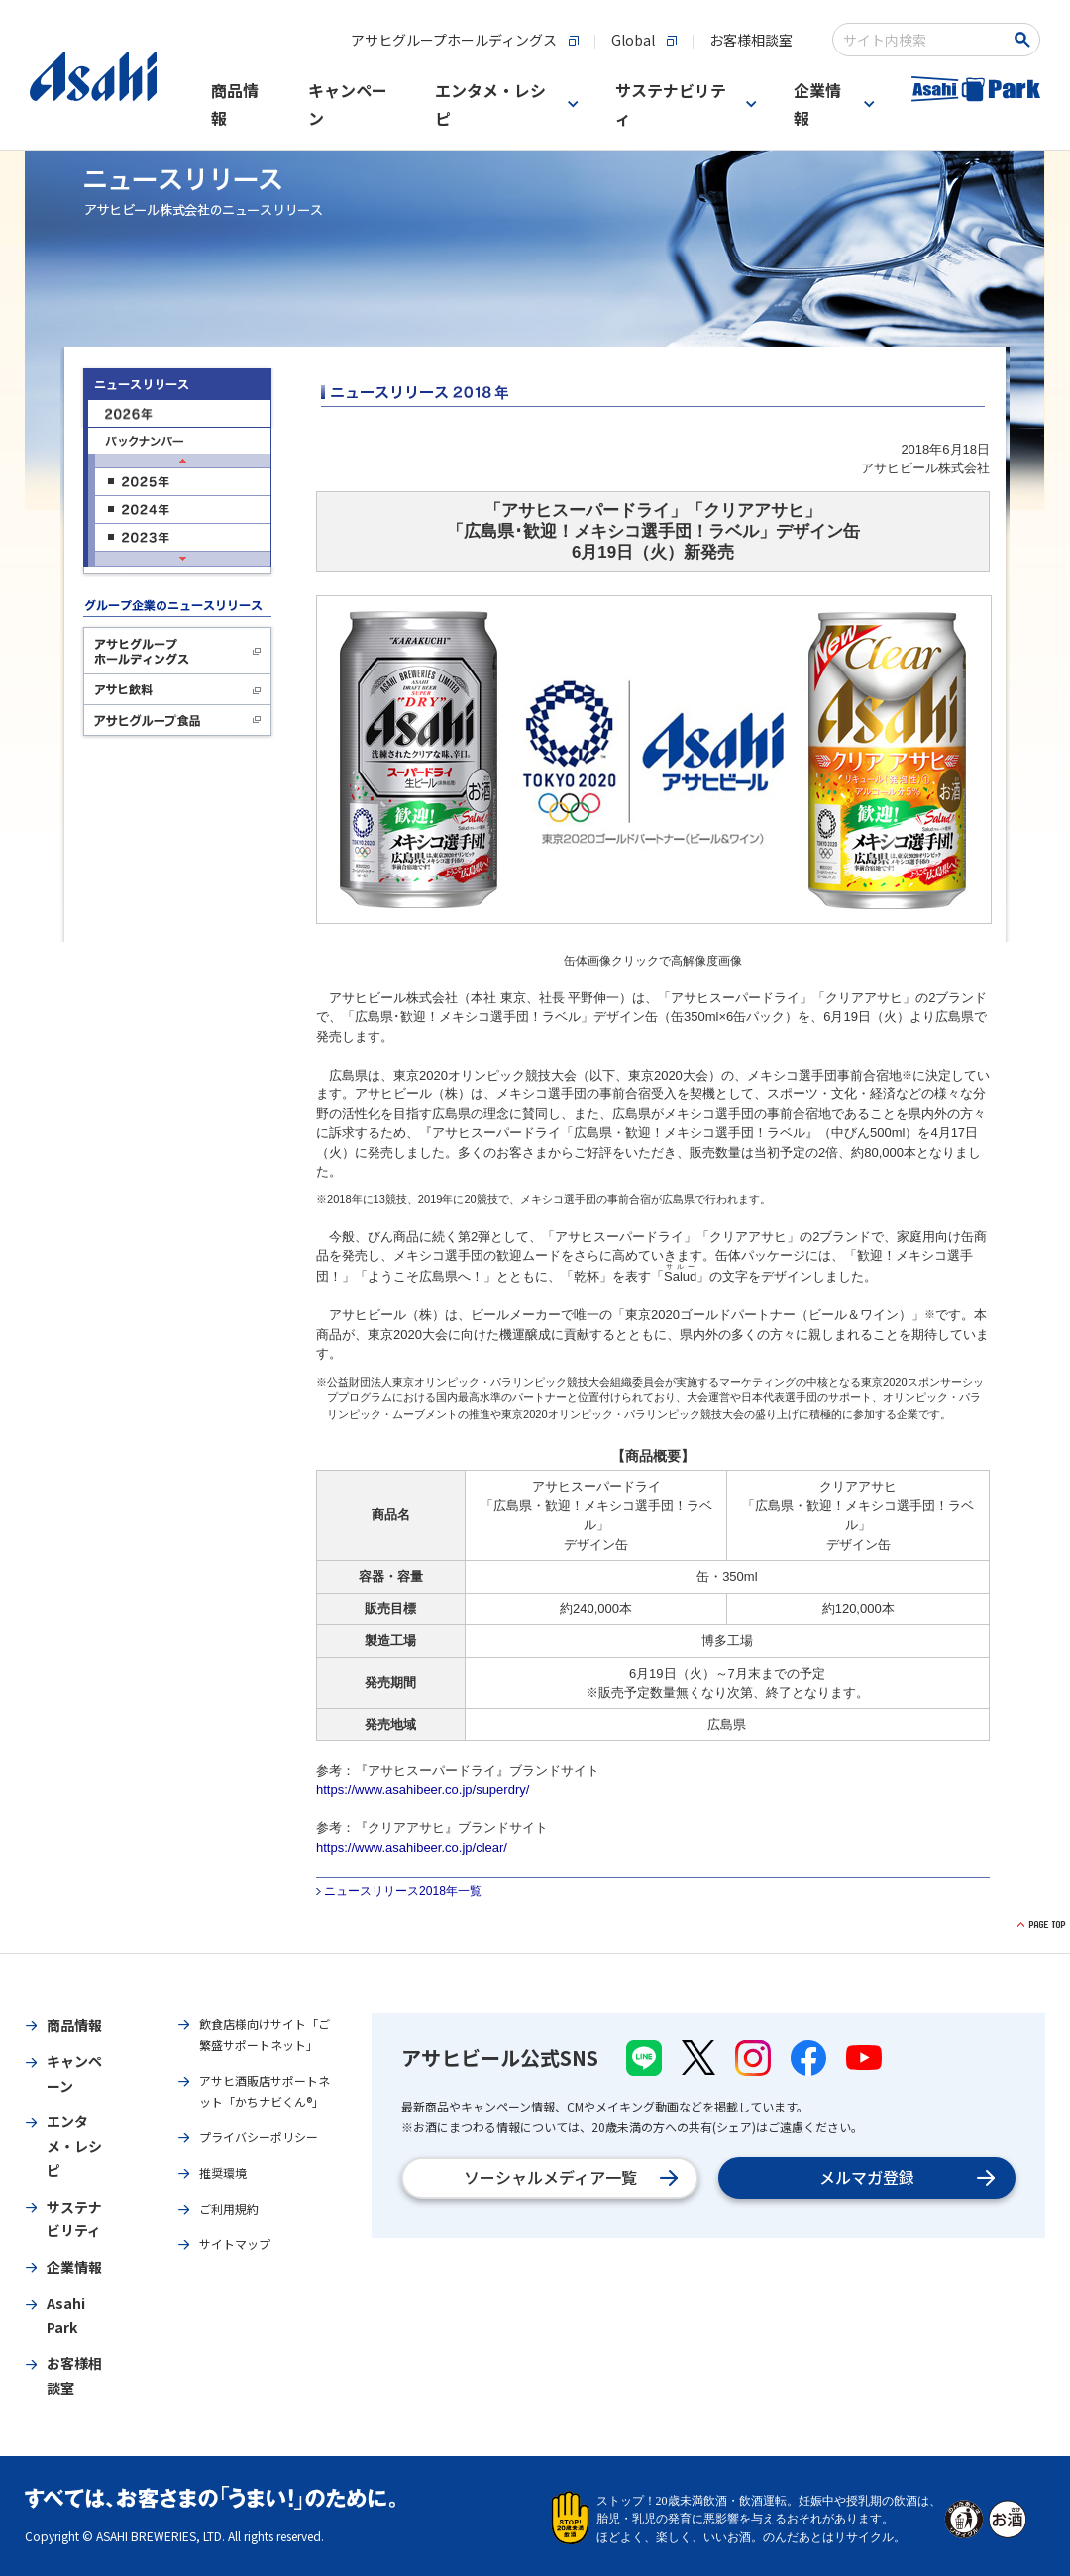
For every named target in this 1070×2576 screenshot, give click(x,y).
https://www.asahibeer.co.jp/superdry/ (422, 1789)
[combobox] (923, 39)
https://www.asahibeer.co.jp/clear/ (411, 1847)
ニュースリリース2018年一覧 (403, 1891)
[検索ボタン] (1026, 39)
